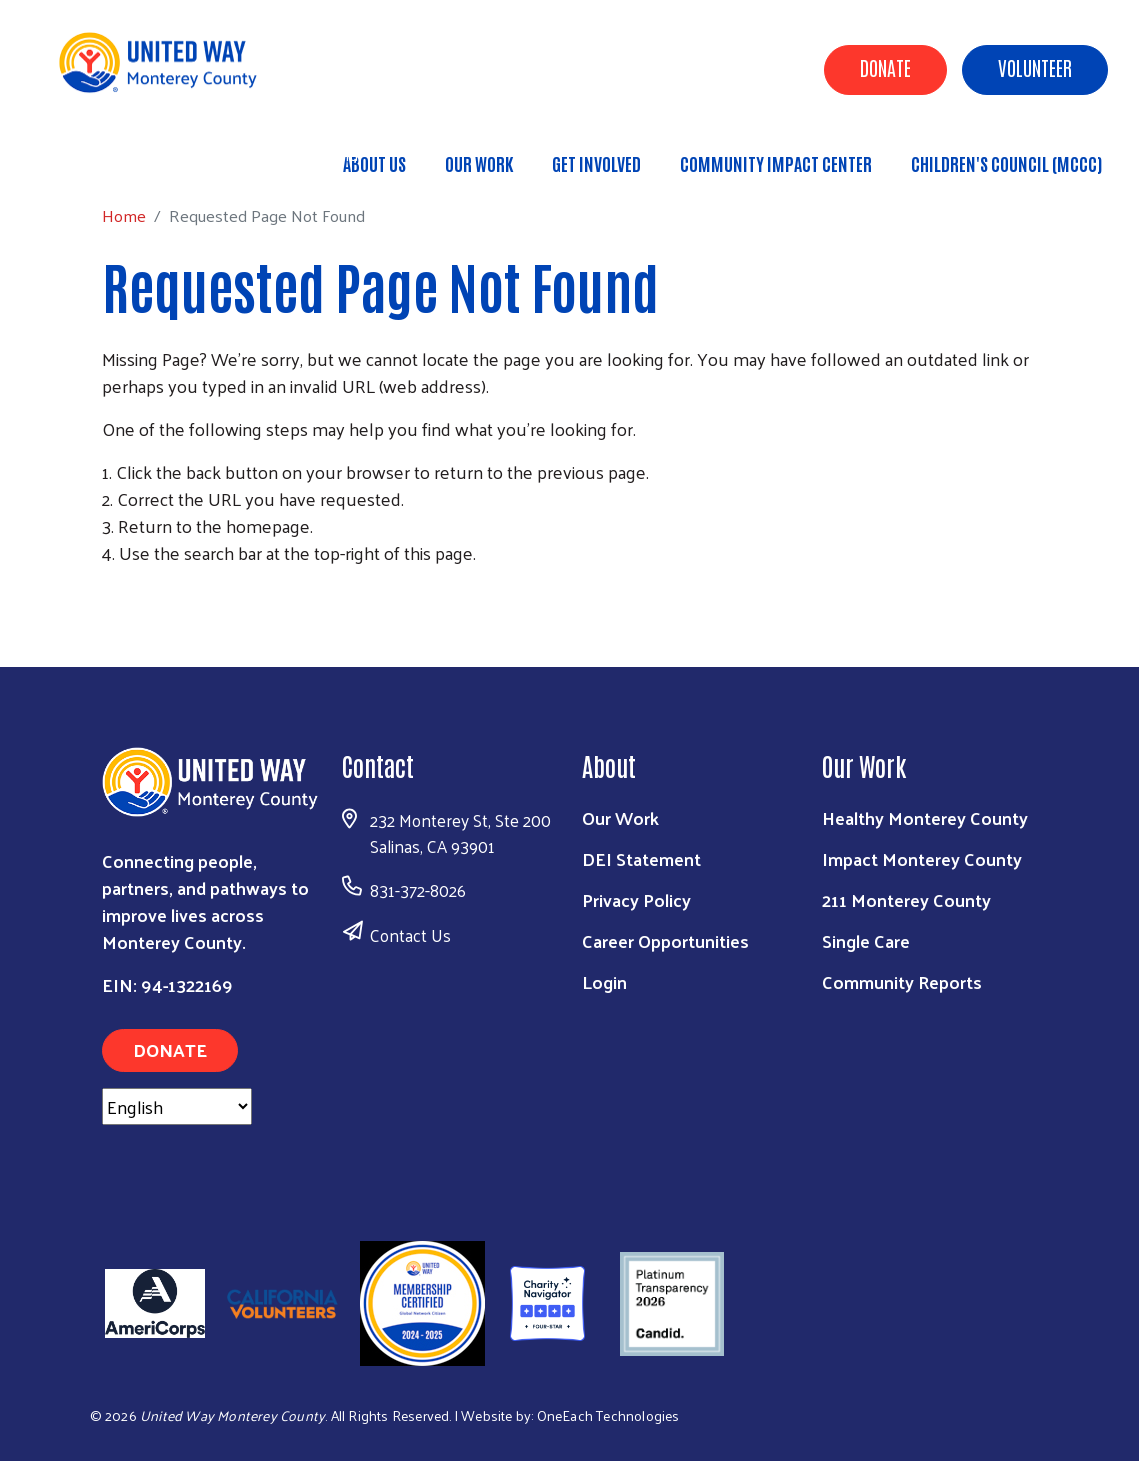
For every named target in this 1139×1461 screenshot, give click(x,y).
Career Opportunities (665, 940)
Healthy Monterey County (925, 817)
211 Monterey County (906, 899)
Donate (885, 67)
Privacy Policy (636, 899)
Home (117, 154)
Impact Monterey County (922, 858)
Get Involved (596, 163)
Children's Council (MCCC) (1006, 163)
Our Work (479, 163)
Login (604, 981)
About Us (374, 163)
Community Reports (902, 981)
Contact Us (410, 935)
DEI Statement (641, 858)
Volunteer (1035, 67)
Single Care (866, 940)
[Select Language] (177, 1106)
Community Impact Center (776, 163)
